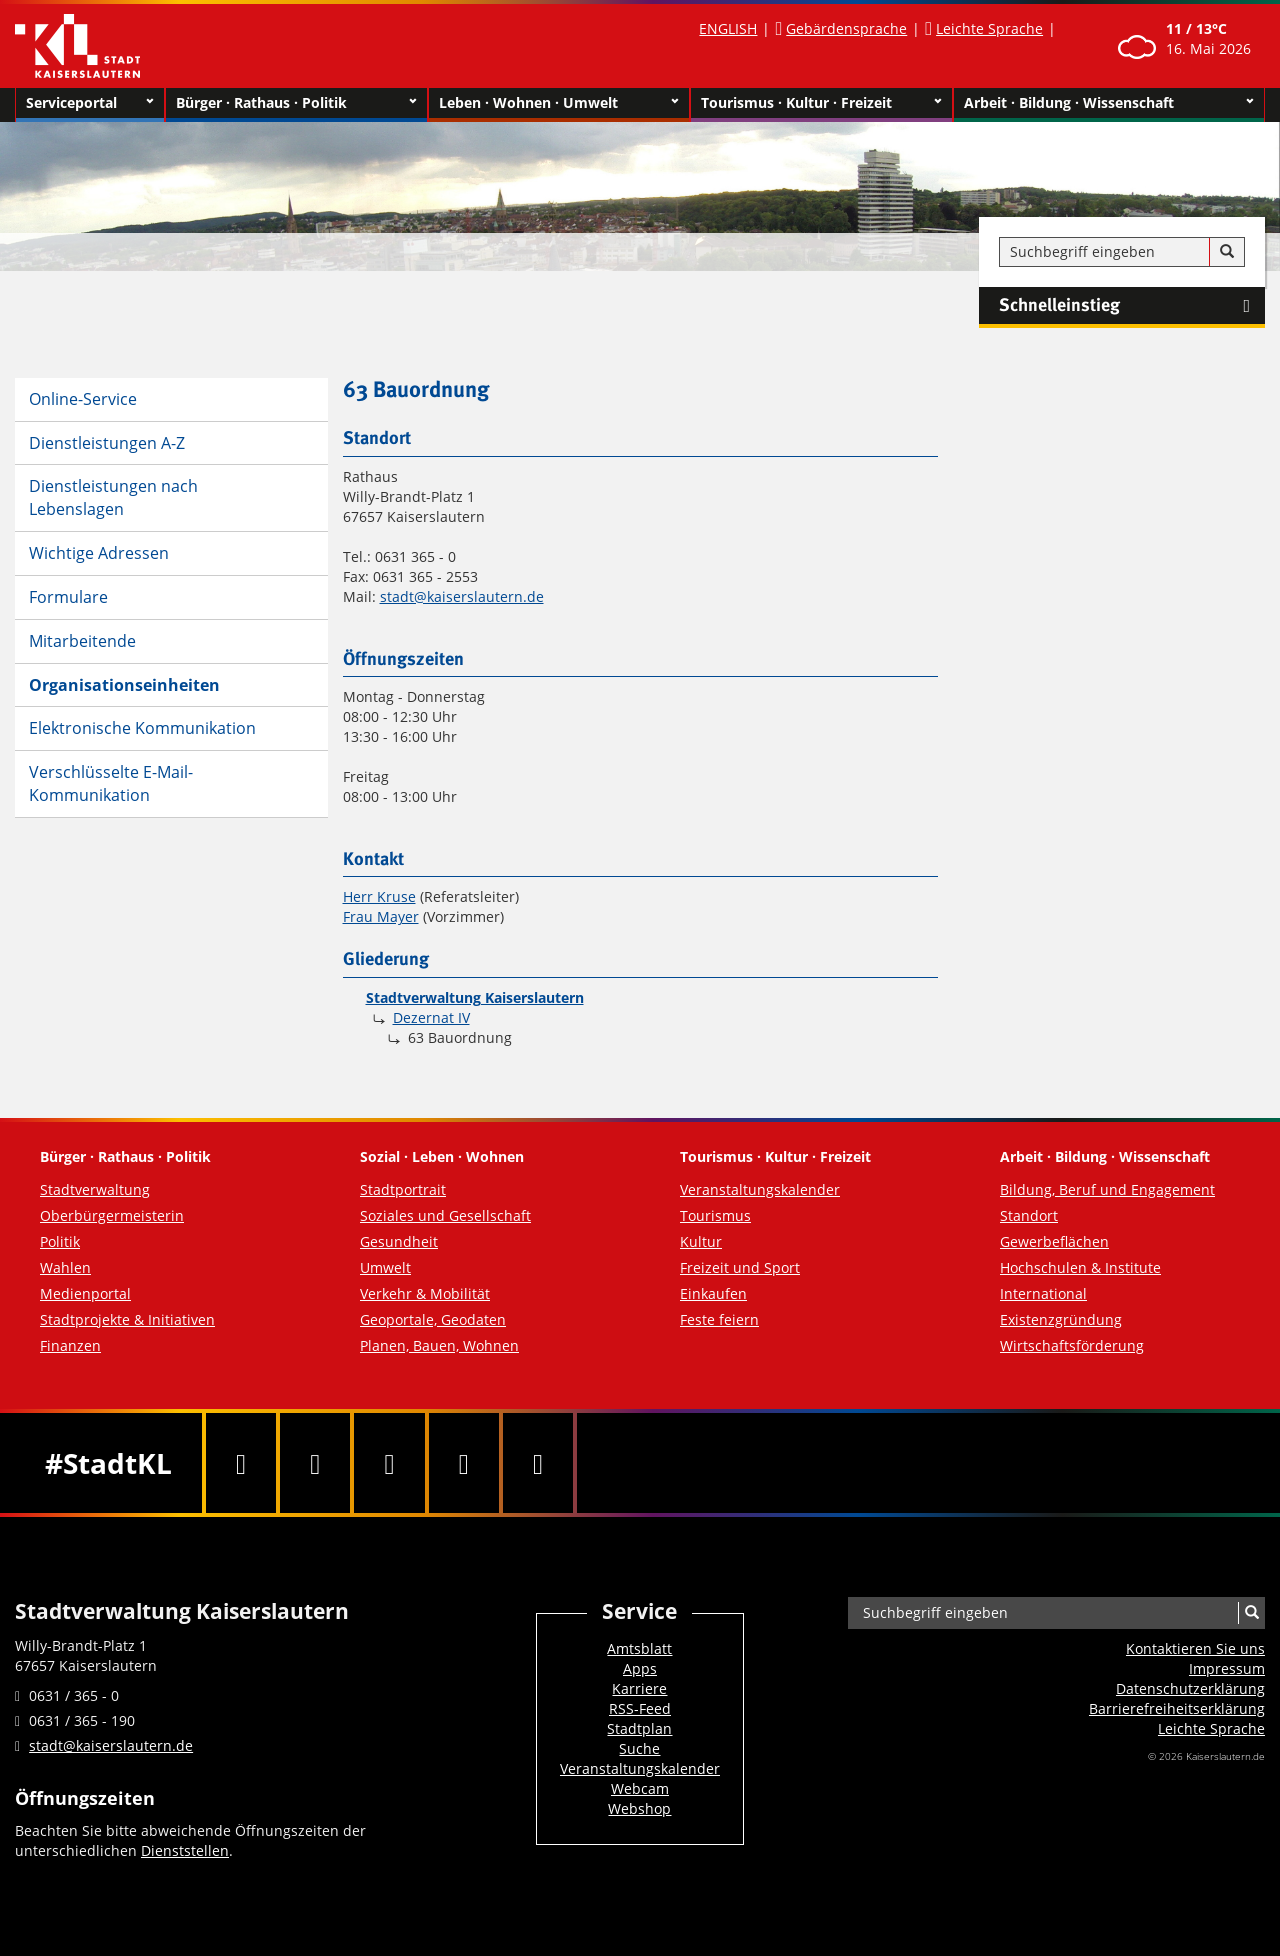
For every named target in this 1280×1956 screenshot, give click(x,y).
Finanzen (70, 1345)
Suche (639, 1748)
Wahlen (65, 1267)
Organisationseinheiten (124, 685)
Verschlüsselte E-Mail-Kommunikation (111, 783)
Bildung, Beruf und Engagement (1107, 1189)
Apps (640, 1668)
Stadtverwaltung (95, 1189)
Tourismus (715, 1215)
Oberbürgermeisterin (112, 1215)
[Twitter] (315, 1463)
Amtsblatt (639, 1648)
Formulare (68, 597)
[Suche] (1227, 252)
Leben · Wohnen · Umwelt (559, 103)
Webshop (639, 1808)
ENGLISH (728, 28)
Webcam (640, 1788)
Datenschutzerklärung (1190, 1688)
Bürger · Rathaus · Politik (296, 103)
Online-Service (83, 399)
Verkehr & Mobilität (425, 1293)
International (1043, 1293)
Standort (1029, 1215)
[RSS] (538, 1463)
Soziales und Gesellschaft (445, 1215)
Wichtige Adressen (99, 553)
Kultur (701, 1241)
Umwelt (385, 1267)
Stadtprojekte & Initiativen (127, 1319)
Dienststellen (185, 1850)
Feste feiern (719, 1319)
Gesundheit (399, 1241)
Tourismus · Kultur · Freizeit (821, 103)
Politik (60, 1241)
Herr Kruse (379, 896)
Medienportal (85, 1293)
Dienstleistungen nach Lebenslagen (113, 497)
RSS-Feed (640, 1708)
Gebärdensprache (846, 28)
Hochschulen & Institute (1080, 1267)
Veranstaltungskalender (760, 1189)
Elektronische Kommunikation (142, 728)
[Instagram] (464, 1463)
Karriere (639, 1688)
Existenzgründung (1061, 1319)
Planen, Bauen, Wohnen (439, 1345)
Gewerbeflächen (1054, 1241)
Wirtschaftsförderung (1072, 1345)
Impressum (1227, 1668)
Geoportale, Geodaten (433, 1319)
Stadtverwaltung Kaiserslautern (475, 997)
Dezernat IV (431, 1017)
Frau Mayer (381, 916)
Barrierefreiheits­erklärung (1177, 1708)
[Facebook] (241, 1463)
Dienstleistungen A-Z (107, 443)
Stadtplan (639, 1728)
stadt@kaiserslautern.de (462, 596)
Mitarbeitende (82, 641)
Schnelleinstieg (1132, 306)
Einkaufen (713, 1293)
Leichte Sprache (989, 28)
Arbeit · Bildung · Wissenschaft (1109, 103)
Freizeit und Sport (740, 1267)
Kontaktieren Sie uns (1195, 1648)
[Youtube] (389, 1463)
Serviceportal (90, 103)
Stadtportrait (403, 1189)
